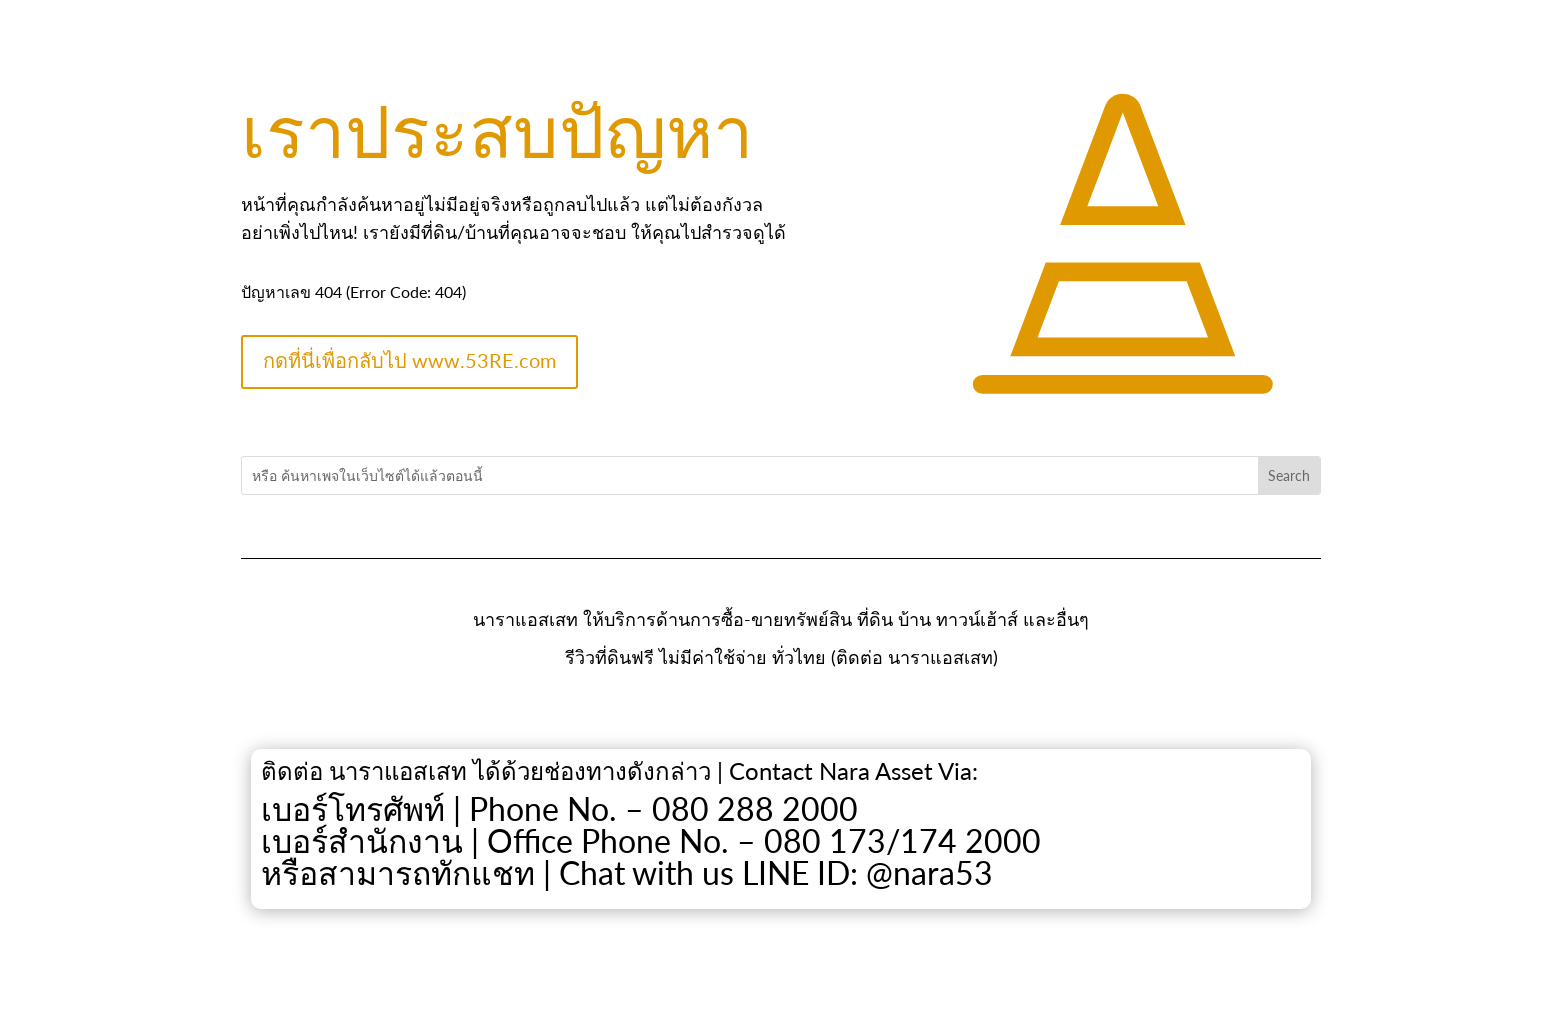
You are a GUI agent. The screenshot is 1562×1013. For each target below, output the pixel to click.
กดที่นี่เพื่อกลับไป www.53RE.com (409, 360)
